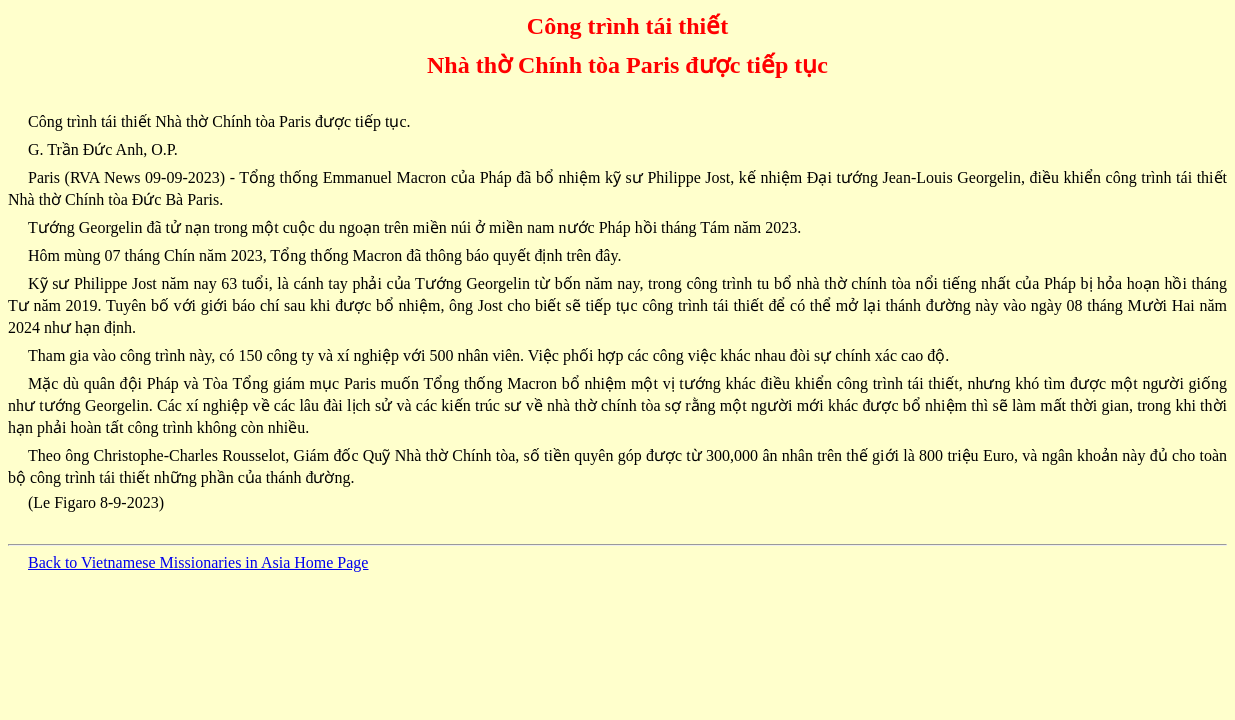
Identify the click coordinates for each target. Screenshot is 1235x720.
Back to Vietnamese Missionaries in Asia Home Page (198, 562)
